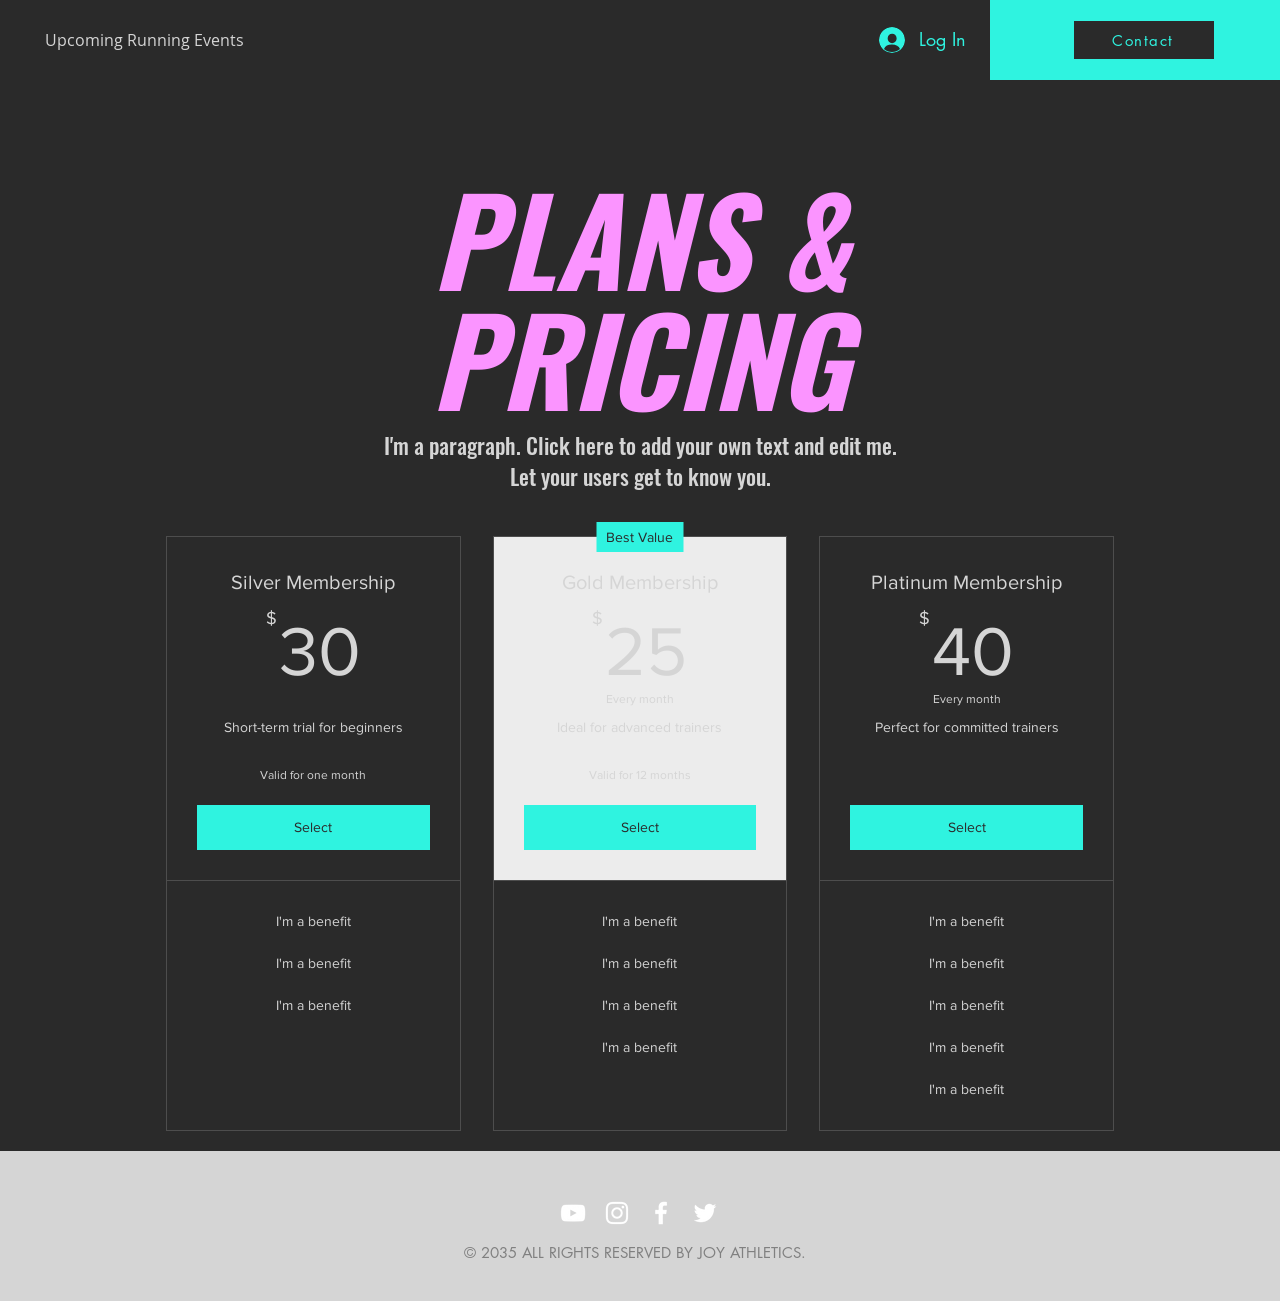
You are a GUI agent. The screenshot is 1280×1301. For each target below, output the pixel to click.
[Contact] (1144, 40)
